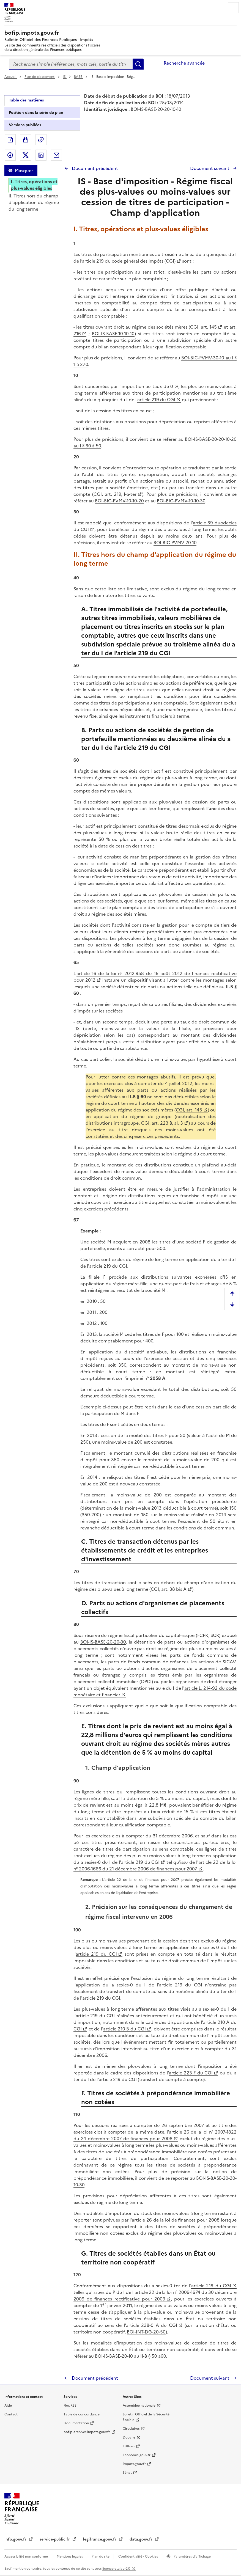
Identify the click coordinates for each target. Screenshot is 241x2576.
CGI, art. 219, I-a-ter (115, 494)
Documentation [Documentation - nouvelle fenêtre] (76, 2423)
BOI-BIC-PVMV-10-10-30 (181, 500)
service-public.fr (55, 2539)
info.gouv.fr (16, 2539)
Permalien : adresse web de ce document (40, 139)
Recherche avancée (184, 63)
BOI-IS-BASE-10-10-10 (113, 333)
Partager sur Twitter (25, 155)
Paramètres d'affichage (192, 2556)
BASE (78, 76)
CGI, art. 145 (203, 327)
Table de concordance (82, 2414)
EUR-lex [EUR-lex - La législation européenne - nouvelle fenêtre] (129, 2446)
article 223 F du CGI (191, 2072)
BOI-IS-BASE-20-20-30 (103, 1642)
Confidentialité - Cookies (138, 2556)
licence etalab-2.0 (116, 2568)
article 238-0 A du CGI (151, 2325)
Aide (8, 2405)
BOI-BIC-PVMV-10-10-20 (119, 500)
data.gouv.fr (142, 2539)
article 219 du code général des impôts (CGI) (129, 261)
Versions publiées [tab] (25, 125)
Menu (233, 7)
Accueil (10, 76)
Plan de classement (39, 76)
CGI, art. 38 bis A (169, 1589)
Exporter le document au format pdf (10, 139)
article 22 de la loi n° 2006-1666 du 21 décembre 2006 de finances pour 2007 (155, 1865)
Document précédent (94, 168)
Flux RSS (70, 2405)
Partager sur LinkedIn (40, 155)
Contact (11, 2414)
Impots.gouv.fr (134, 2463)
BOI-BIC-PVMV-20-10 (175, 542)
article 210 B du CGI (124, 2028)
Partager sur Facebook (10, 155)
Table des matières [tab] (26, 100)
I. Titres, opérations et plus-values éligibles (34, 184)
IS (65, 76)
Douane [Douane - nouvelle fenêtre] (129, 2437)
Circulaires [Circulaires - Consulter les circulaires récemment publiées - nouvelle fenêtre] (131, 2428)
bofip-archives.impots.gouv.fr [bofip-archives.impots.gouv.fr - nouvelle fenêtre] (87, 2431)
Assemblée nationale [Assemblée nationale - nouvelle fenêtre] (139, 2405)
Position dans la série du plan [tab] (36, 112)
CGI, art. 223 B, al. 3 (162, 1123)
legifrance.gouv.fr (100, 2539)
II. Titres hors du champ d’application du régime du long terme (34, 202)
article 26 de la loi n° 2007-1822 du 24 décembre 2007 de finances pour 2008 (155, 2135)
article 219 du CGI (156, 399)
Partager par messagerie (56, 155)
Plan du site (101, 2556)
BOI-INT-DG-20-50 (146, 2332)
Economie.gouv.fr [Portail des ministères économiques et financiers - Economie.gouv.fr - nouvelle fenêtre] (136, 2455)
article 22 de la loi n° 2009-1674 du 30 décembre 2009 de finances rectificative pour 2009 (155, 2295)
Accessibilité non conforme (26, 2556)
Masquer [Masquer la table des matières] (24, 170)
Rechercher (138, 64)
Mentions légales (70, 2556)
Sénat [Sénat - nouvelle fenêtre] (127, 2472)
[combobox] (71, 64)
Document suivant (210, 168)
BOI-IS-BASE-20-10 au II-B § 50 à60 (130, 2356)
